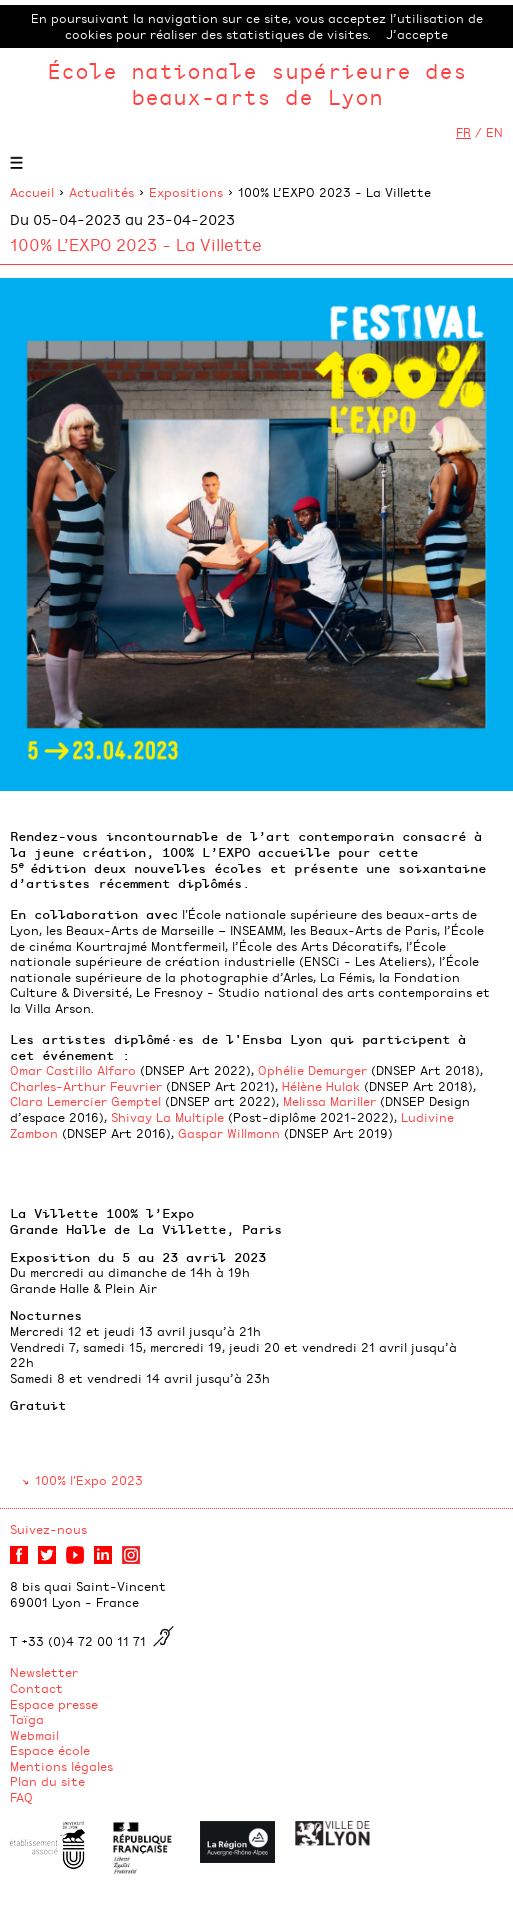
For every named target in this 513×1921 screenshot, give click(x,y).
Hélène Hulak (321, 1086)
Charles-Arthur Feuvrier (86, 1086)
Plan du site (47, 1781)
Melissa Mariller (329, 1101)
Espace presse (54, 1704)
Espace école (50, 1750)
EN (494, 132)
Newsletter (44, 1672)
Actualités (101, 192)
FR (463, 132)
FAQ (21, 1797)
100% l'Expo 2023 (89, 1480)
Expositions (186, 192)
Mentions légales (61, 1766)
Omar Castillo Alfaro (73, 1070)
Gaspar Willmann (229, 1133)
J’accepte (417, 34)
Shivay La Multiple (167, 1117)
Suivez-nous (48, 1529)
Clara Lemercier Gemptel (85, 1101)
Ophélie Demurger (312, 1070)
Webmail (34, 1735)
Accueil (32, 192)
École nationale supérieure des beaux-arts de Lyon (257, 83)
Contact (36, 1688)
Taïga (27, 1719)
